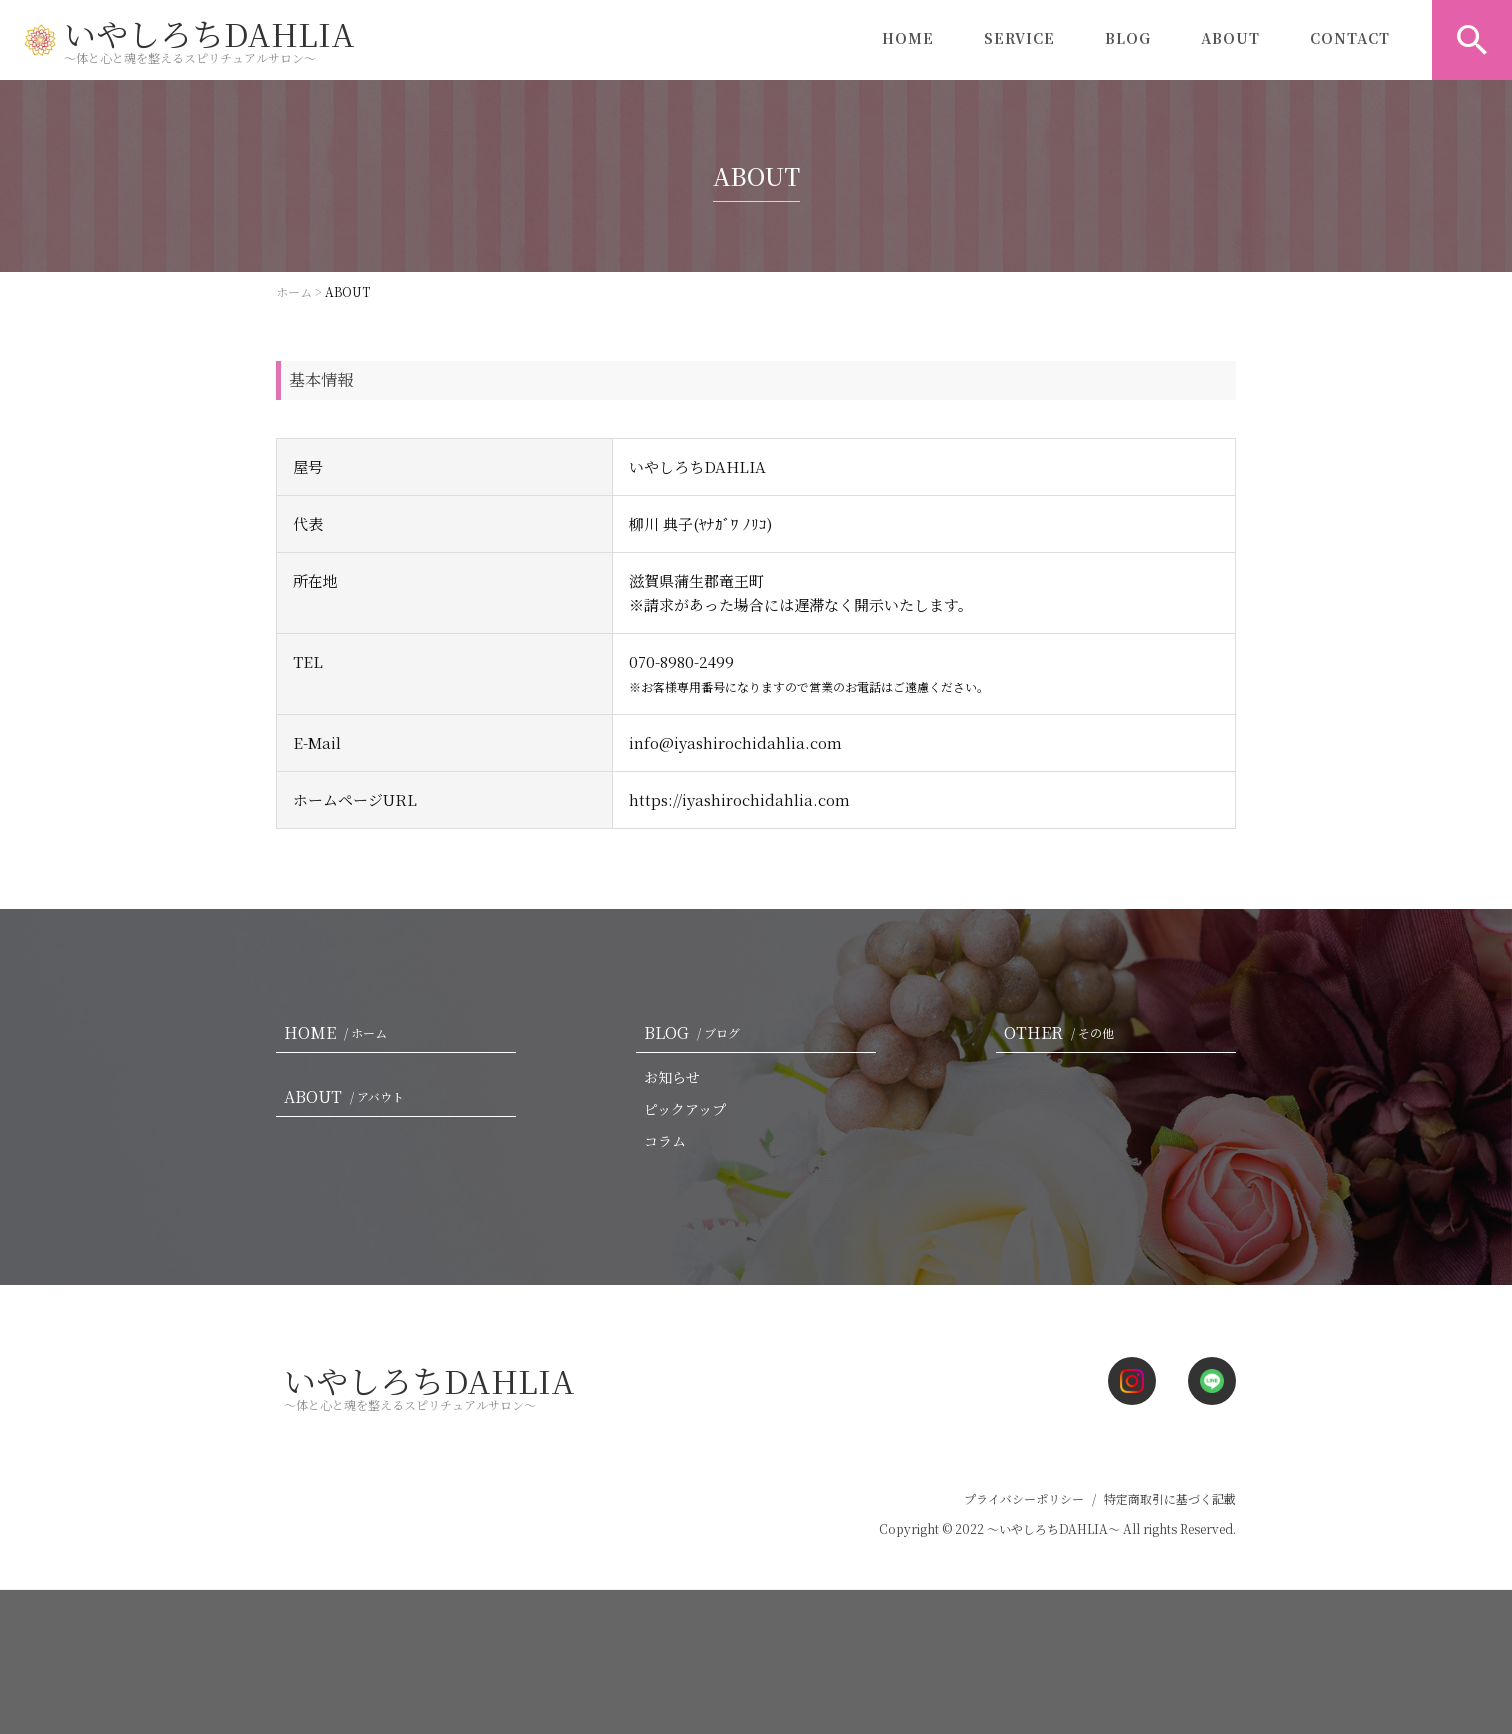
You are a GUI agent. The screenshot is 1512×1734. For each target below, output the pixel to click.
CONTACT (1350, 40)
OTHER (1063, 1032)
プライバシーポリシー (1024, 1498)
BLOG (1128, 40)
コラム (665, 1141)
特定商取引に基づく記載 (1170, 1498)
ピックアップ (685, 1109)
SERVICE (1019, 40)
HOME (908, 40)
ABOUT (1230, 40)
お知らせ (672, 1077)
